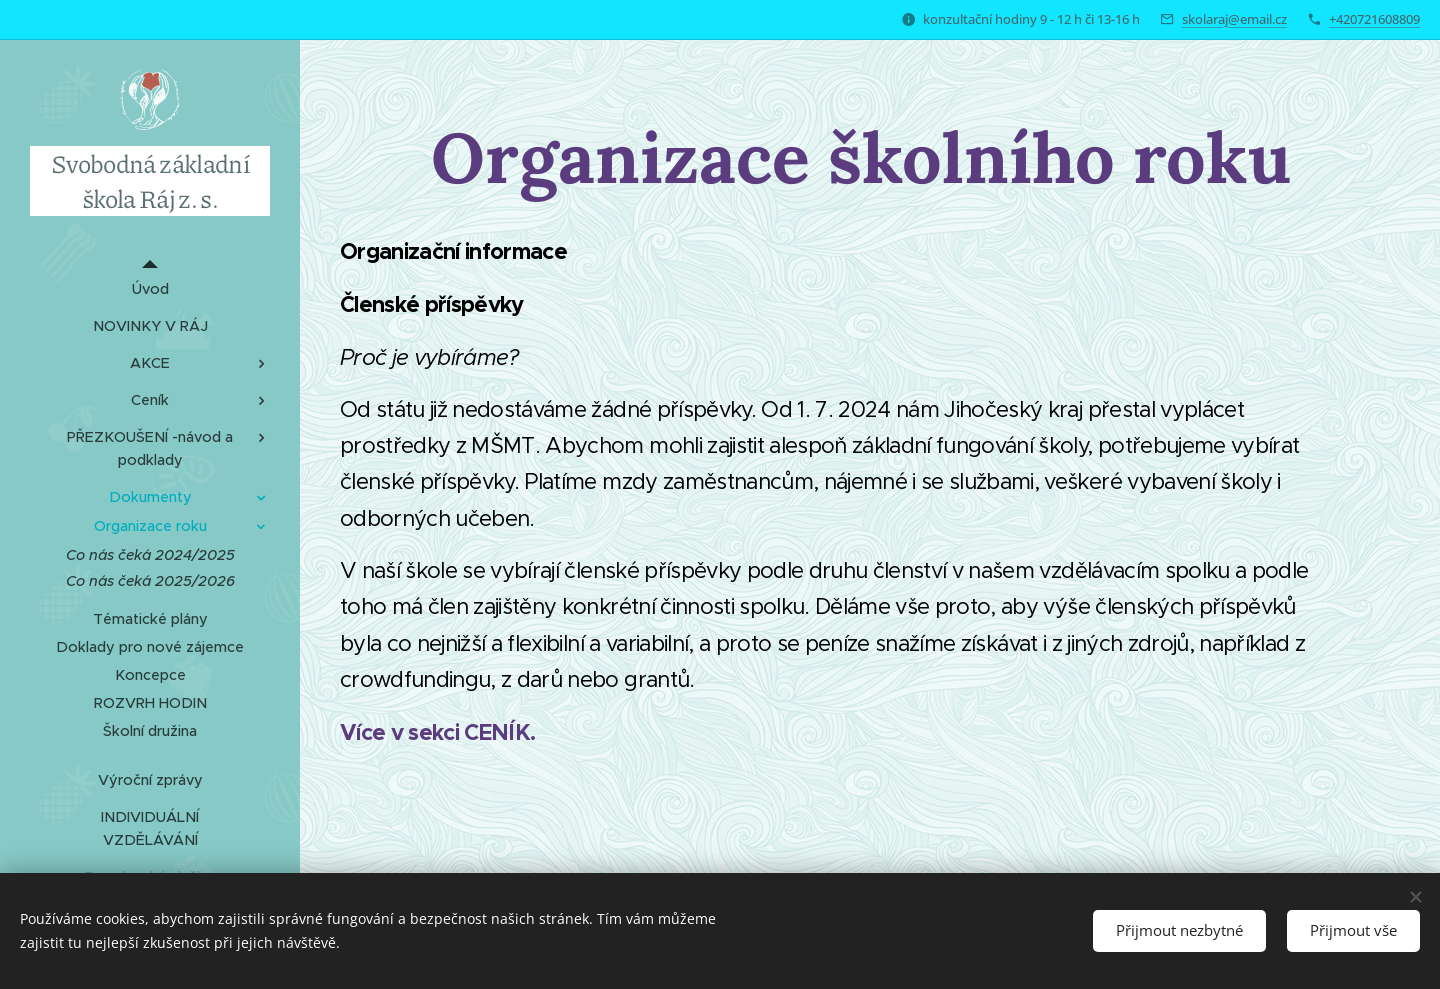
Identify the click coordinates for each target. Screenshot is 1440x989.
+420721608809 (1374, 19)
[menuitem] (150, 289)
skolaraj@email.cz (1234, 19)
